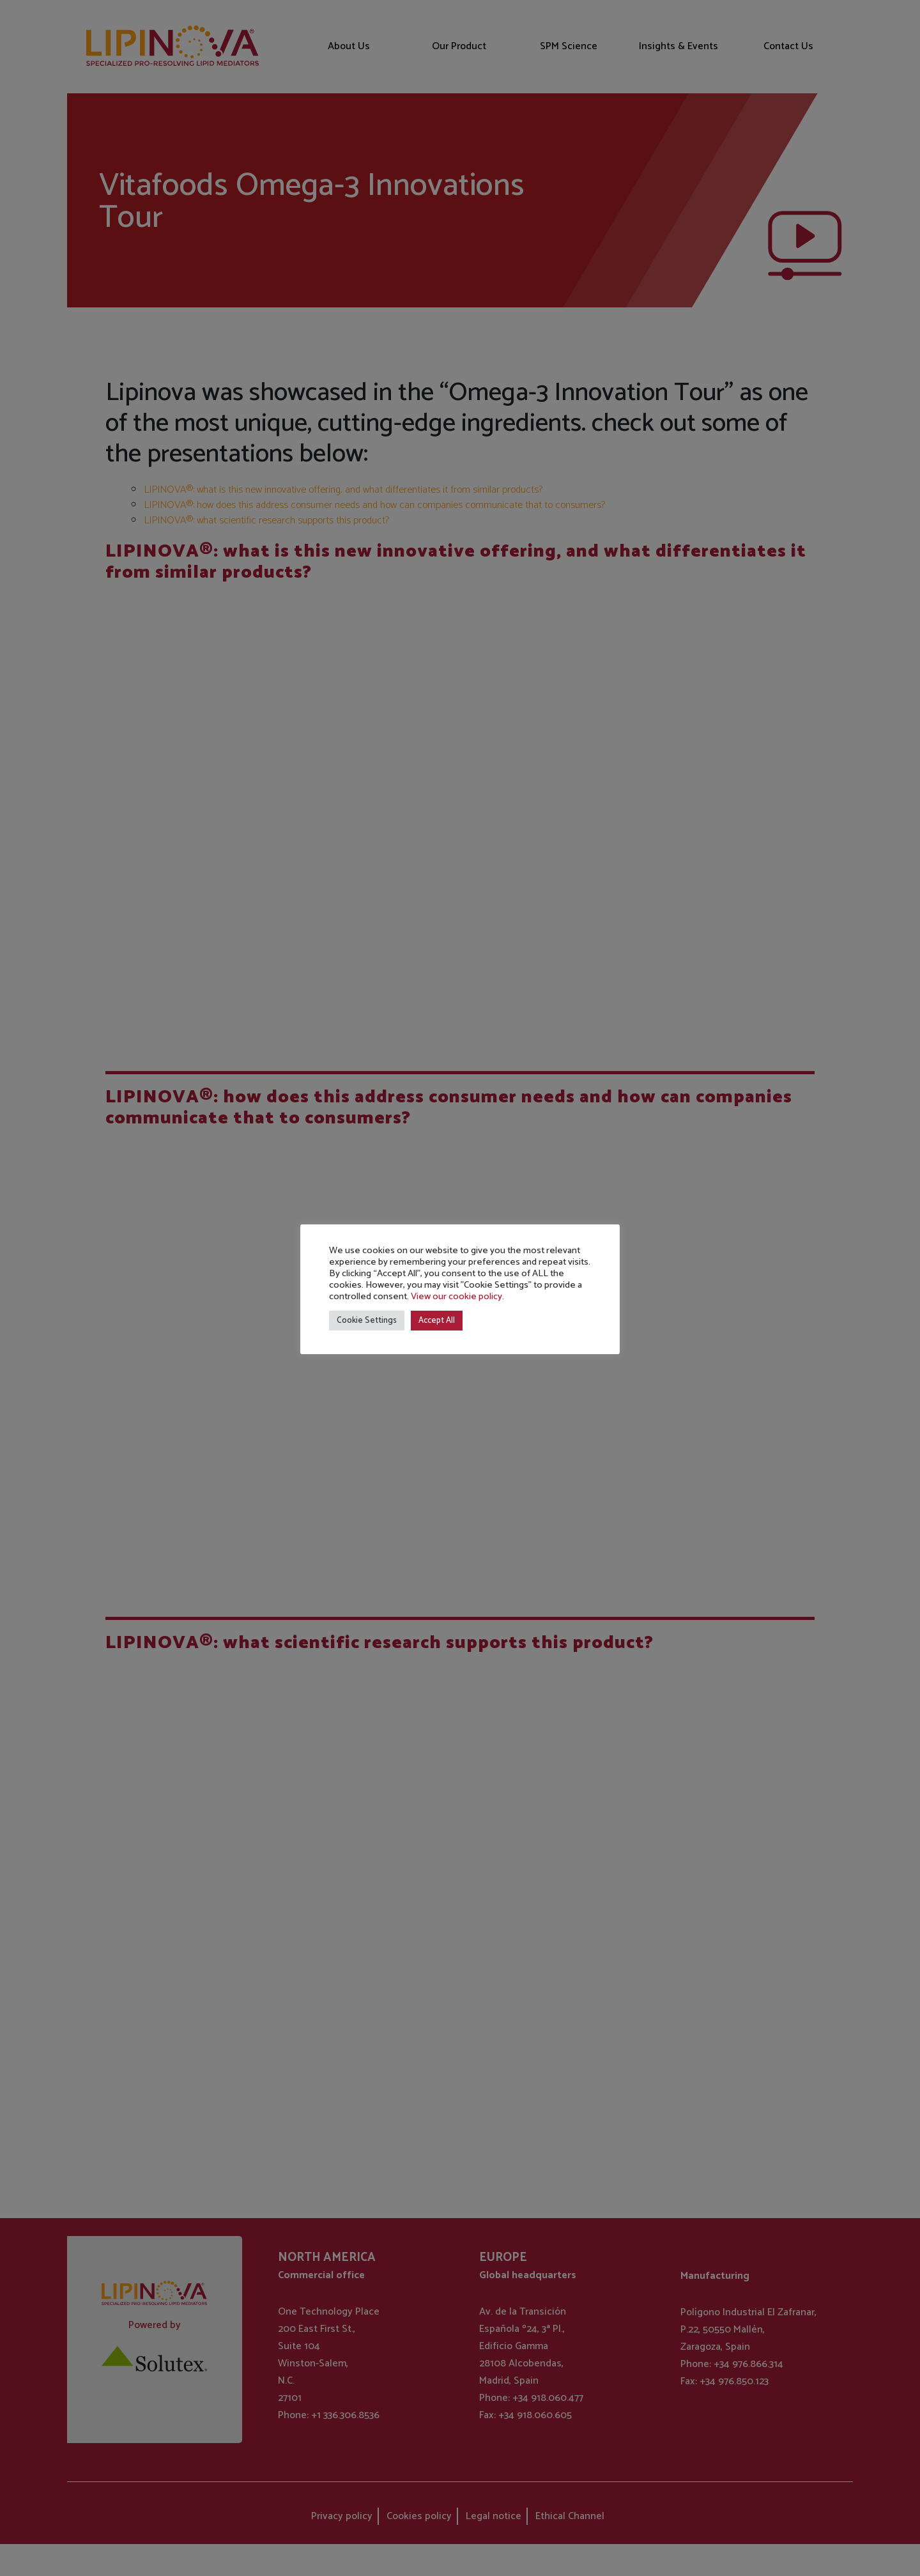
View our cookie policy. (457, 1296)
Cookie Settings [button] (367, 1320)
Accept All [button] (436, 1320)
